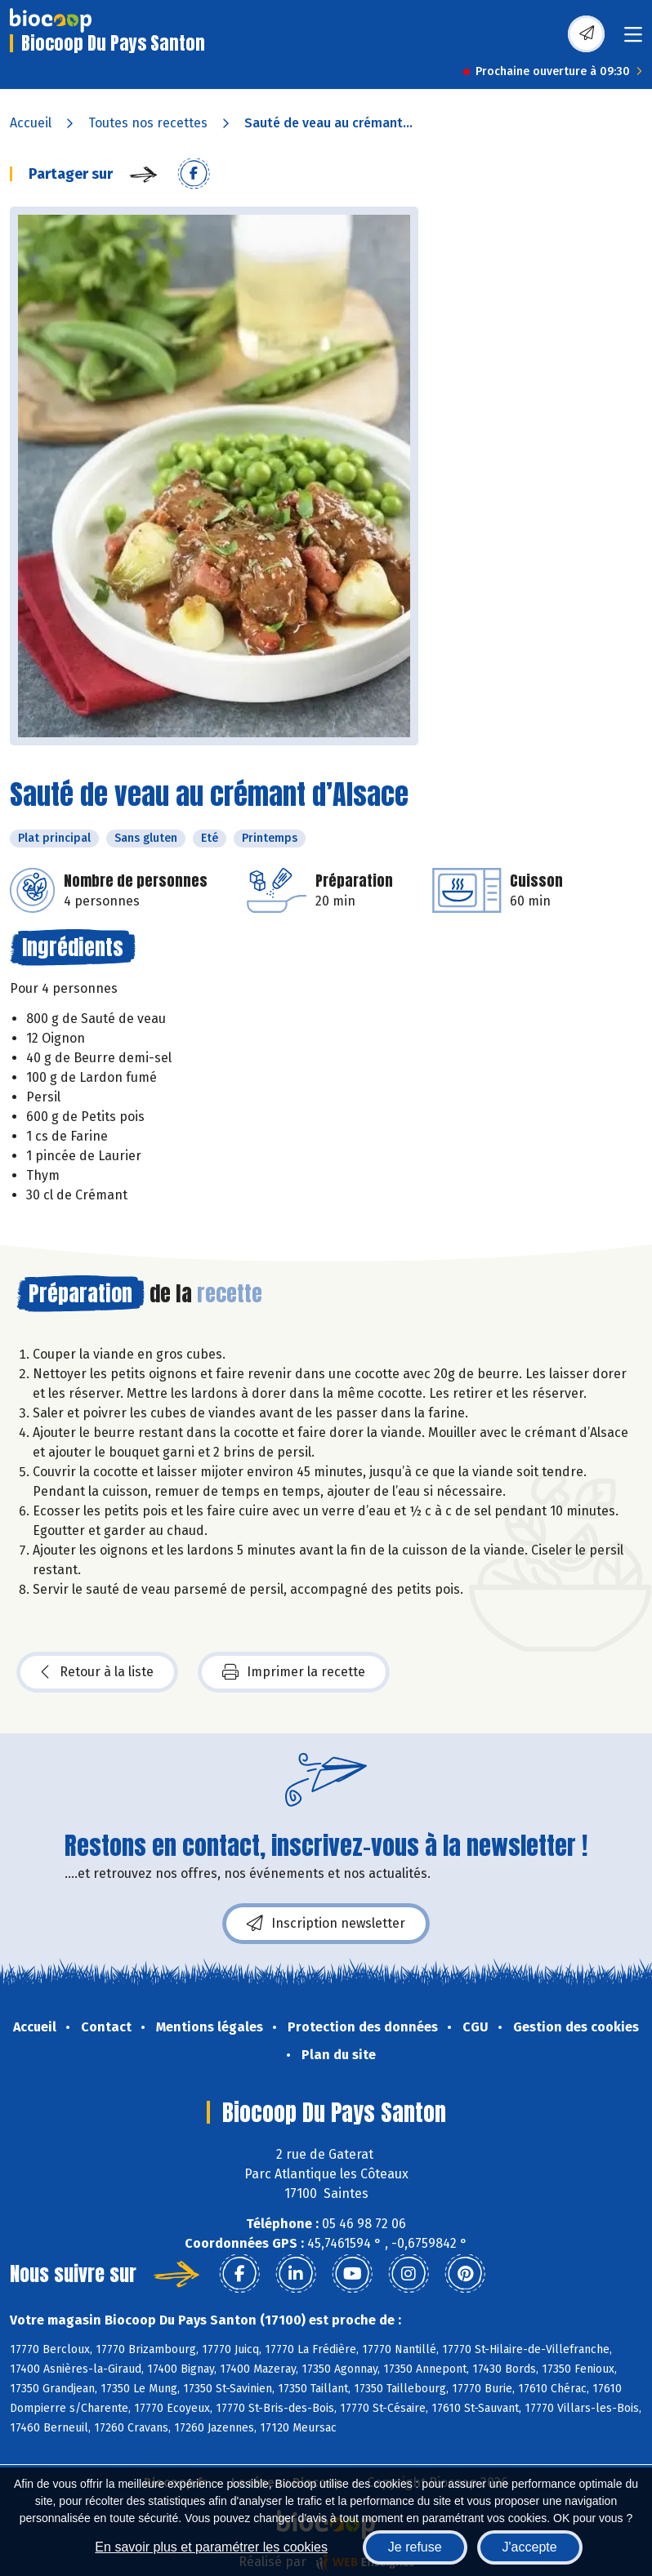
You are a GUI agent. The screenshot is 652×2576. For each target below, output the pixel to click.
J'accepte (529, 2547)
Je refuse (415, 2547)
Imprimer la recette (293, 1672)
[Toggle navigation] (633, 39)
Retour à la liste (97, 1672)
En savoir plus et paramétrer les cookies (211, 2547)
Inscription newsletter (326, 1923)
